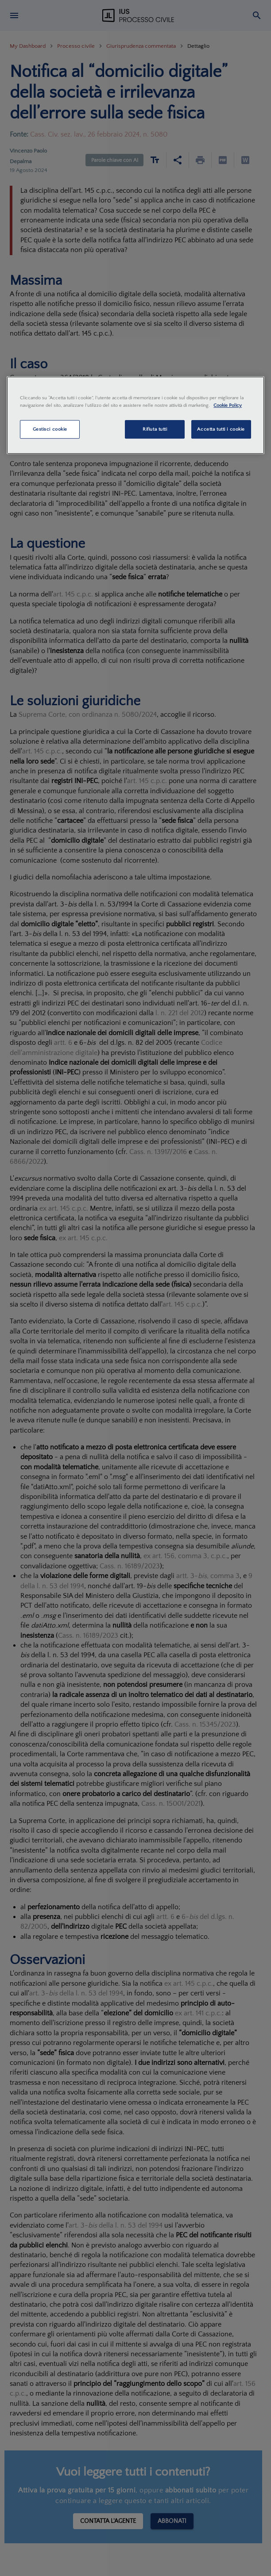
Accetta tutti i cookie (221, 429)
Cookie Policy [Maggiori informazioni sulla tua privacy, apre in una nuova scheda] (227, 405)
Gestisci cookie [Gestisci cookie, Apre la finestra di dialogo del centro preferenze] (50, 429)
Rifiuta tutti (155, 429)
